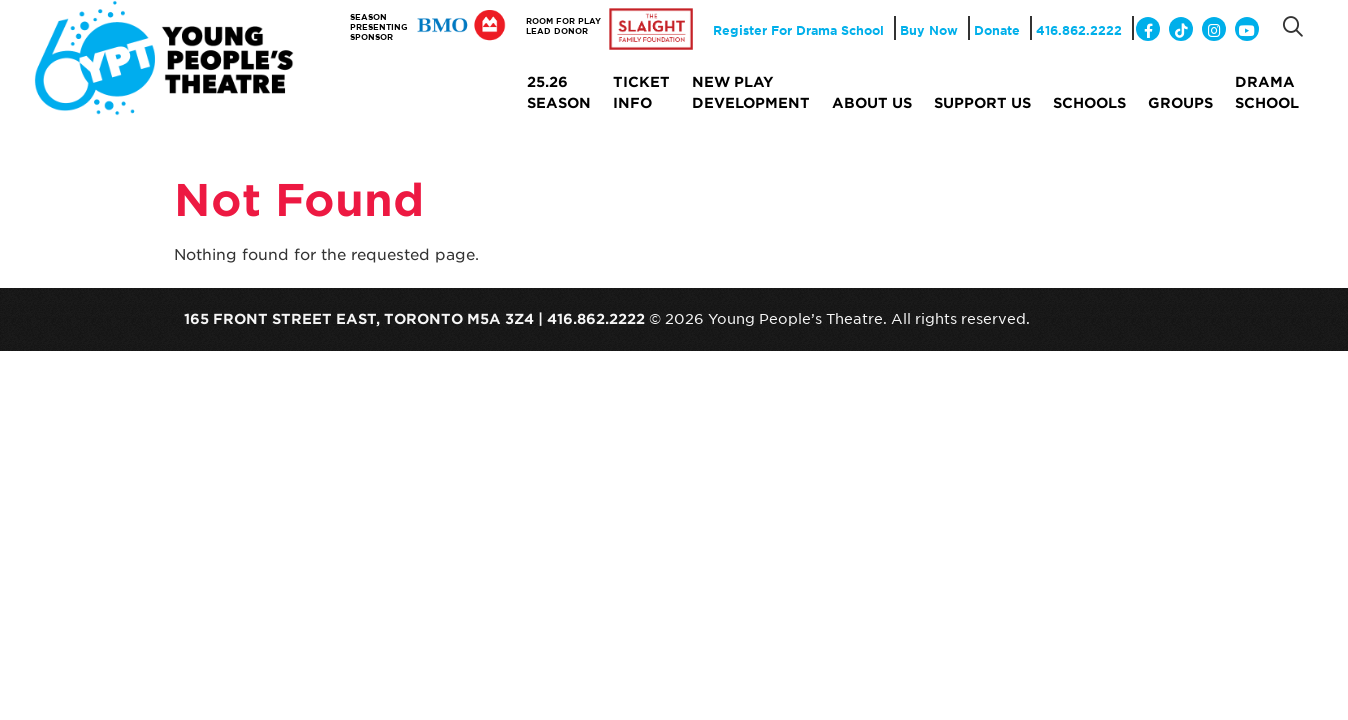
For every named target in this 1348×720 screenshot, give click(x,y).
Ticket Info (641, 92)
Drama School (1267, 92)
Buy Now (929, 30)
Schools (1089, 102)
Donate (997, 30)
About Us (872, 102)
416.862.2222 (1079, 30)
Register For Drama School (798, 30)
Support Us (982, 102)
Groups (1180, 102)
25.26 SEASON (559, 92)
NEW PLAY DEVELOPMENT (751, 92)
